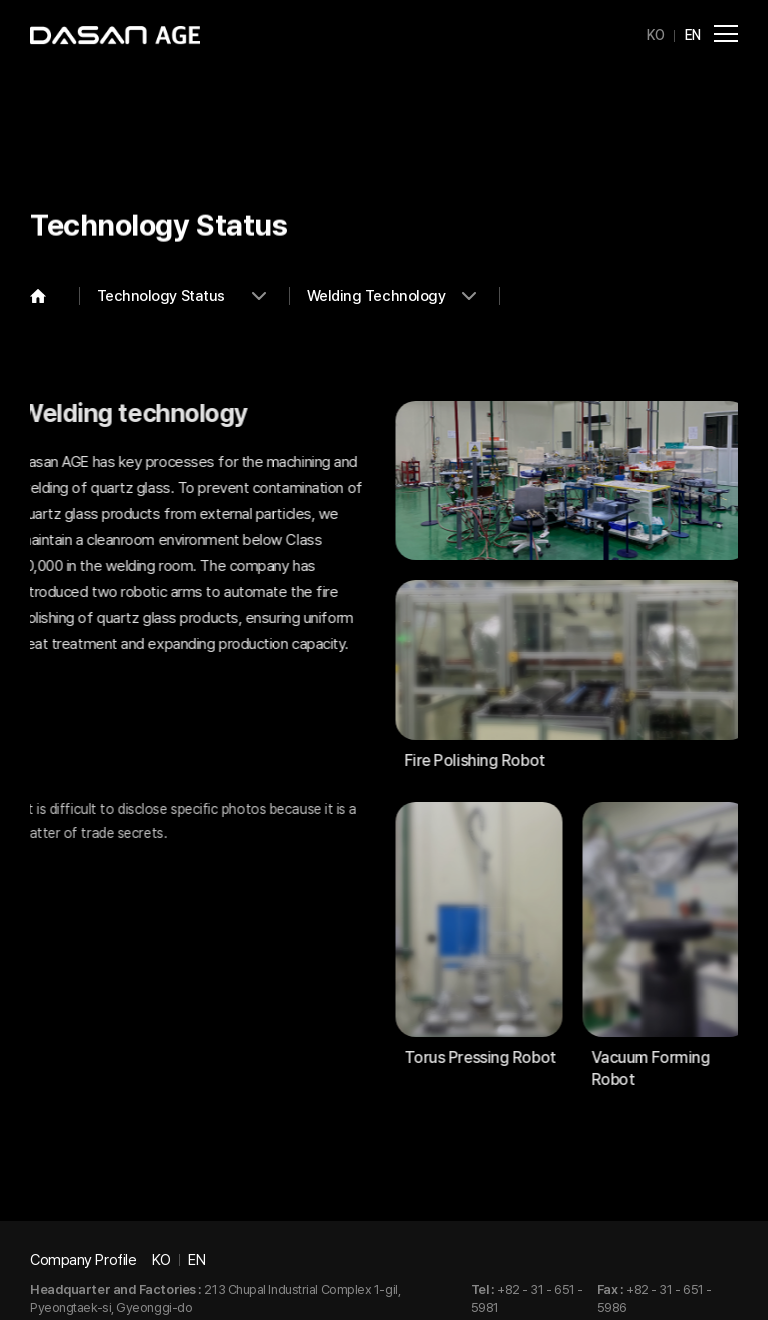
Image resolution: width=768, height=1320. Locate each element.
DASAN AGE (115, 35)
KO (656, 35)
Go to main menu (0, 0)
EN (693, 35)
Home (55, 296)
